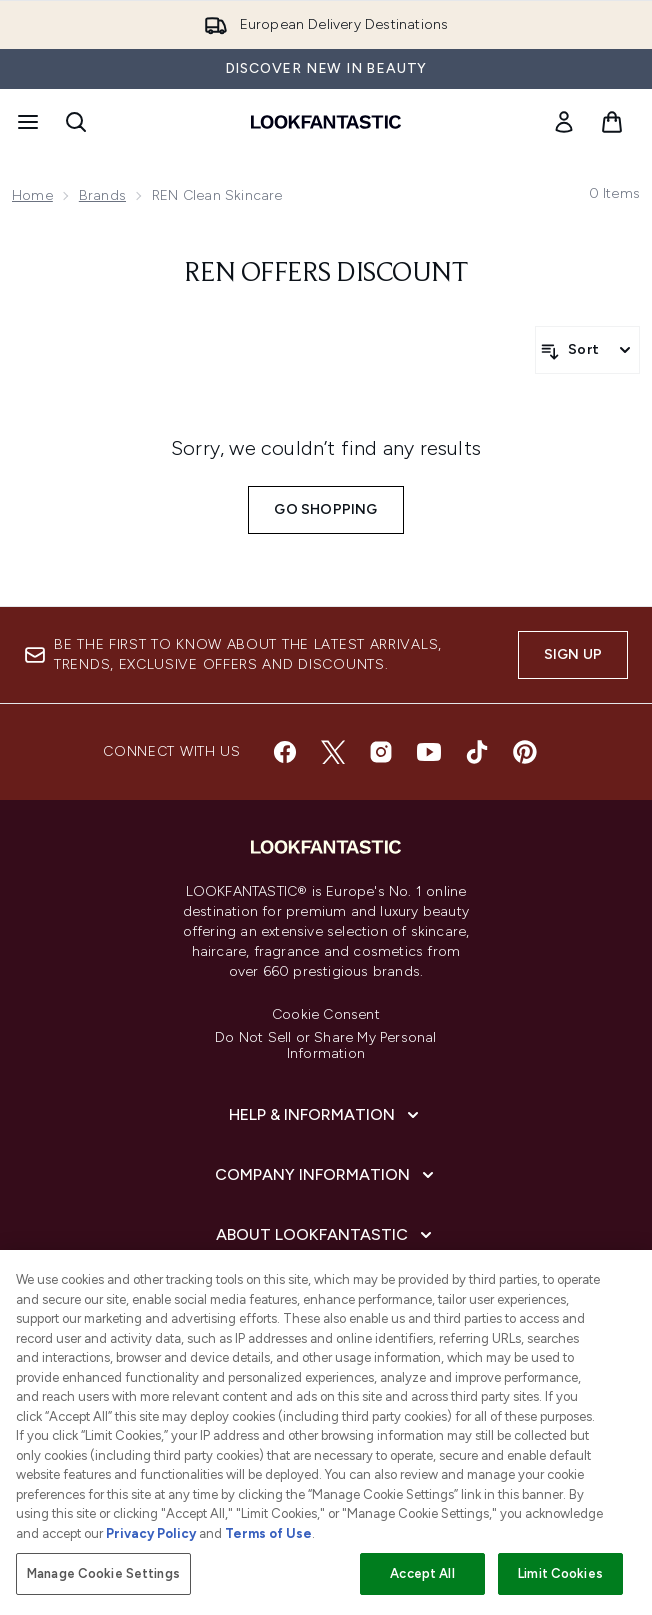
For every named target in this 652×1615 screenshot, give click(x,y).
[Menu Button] (26, 122)
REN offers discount (326, 274)
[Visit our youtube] (429, 752)
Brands (102, 195)
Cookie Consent (326, 1015)
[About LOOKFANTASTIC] (326, 1235)
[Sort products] (587, 350)
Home (32, 195)
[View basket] (612, 122)
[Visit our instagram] (381, 752)
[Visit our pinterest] (525, 752)
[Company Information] (326, 1175)
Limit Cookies (560, 1573)
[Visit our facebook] (285, 752)
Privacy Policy (151, 1533)
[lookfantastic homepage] (326, 122)
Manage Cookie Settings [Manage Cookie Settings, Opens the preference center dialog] (103, 1573)
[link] (564, 122)
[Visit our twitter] (333, 752)
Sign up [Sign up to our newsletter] (573, 654)
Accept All (422, 1573)
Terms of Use (268, 1533)
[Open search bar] (76, 122)
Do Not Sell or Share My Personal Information (325, 1046)
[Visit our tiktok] (477, 752)
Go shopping (325, 509)
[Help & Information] (326, 1115)
